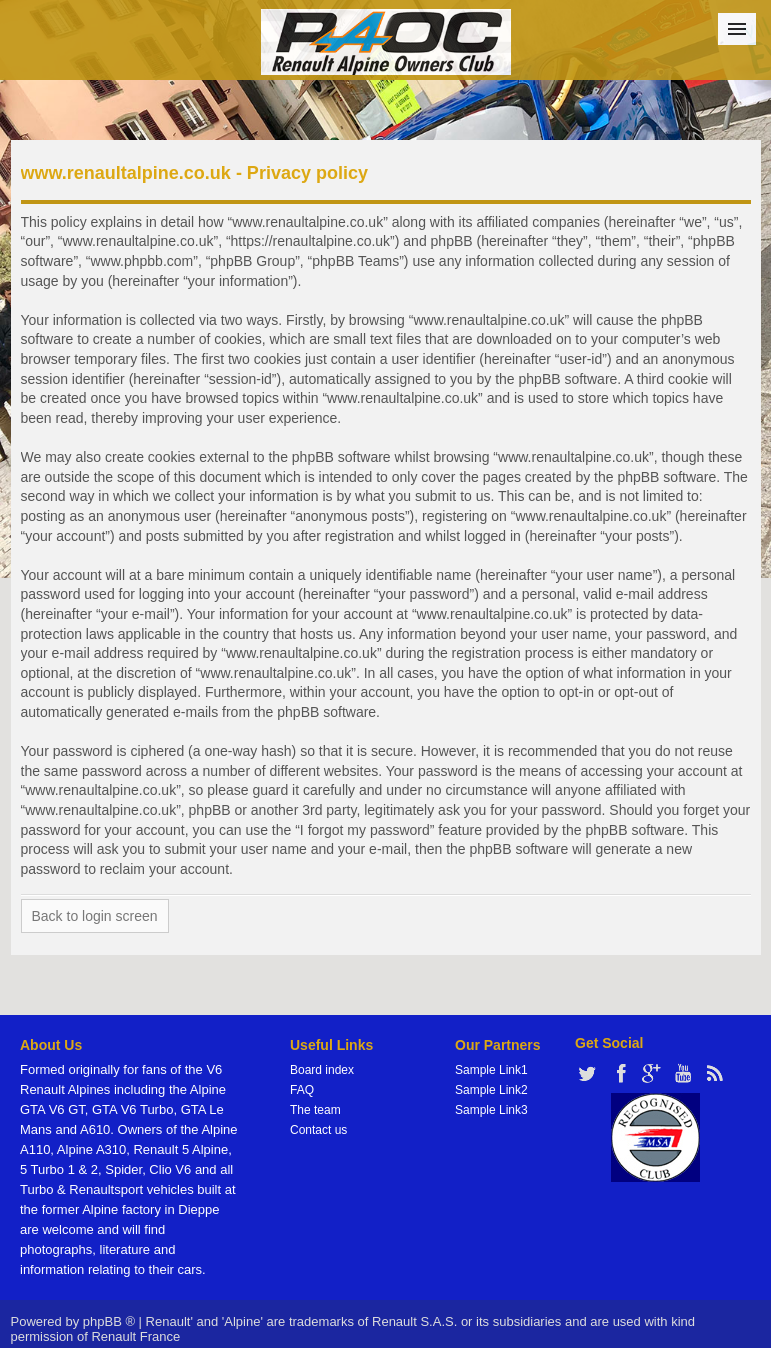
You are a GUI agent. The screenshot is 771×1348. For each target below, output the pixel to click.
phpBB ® (109, 1321)
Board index (322, 1070)
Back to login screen (95, 916)
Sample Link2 (491, 1090)
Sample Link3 (491, 1110)
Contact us (318, 1130)
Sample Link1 (491, 1070)
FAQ (302, 1090)
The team (315, 1110)
